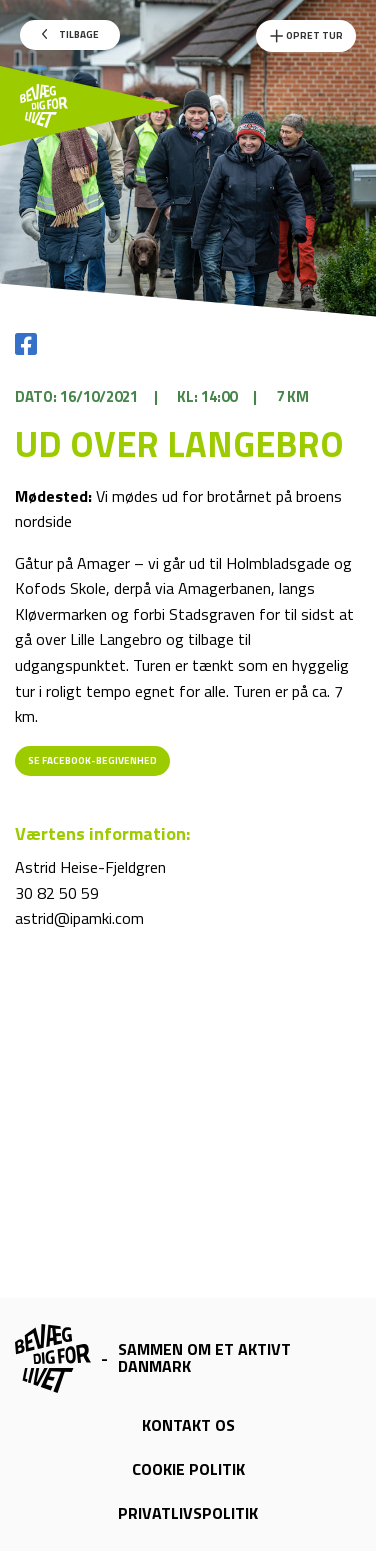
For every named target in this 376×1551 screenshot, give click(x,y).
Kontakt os (188, 1425)
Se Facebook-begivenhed (92, 760)
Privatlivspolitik (188, 1513)
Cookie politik (188, 1469)
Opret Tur (306, 36)
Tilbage (70, 34)
